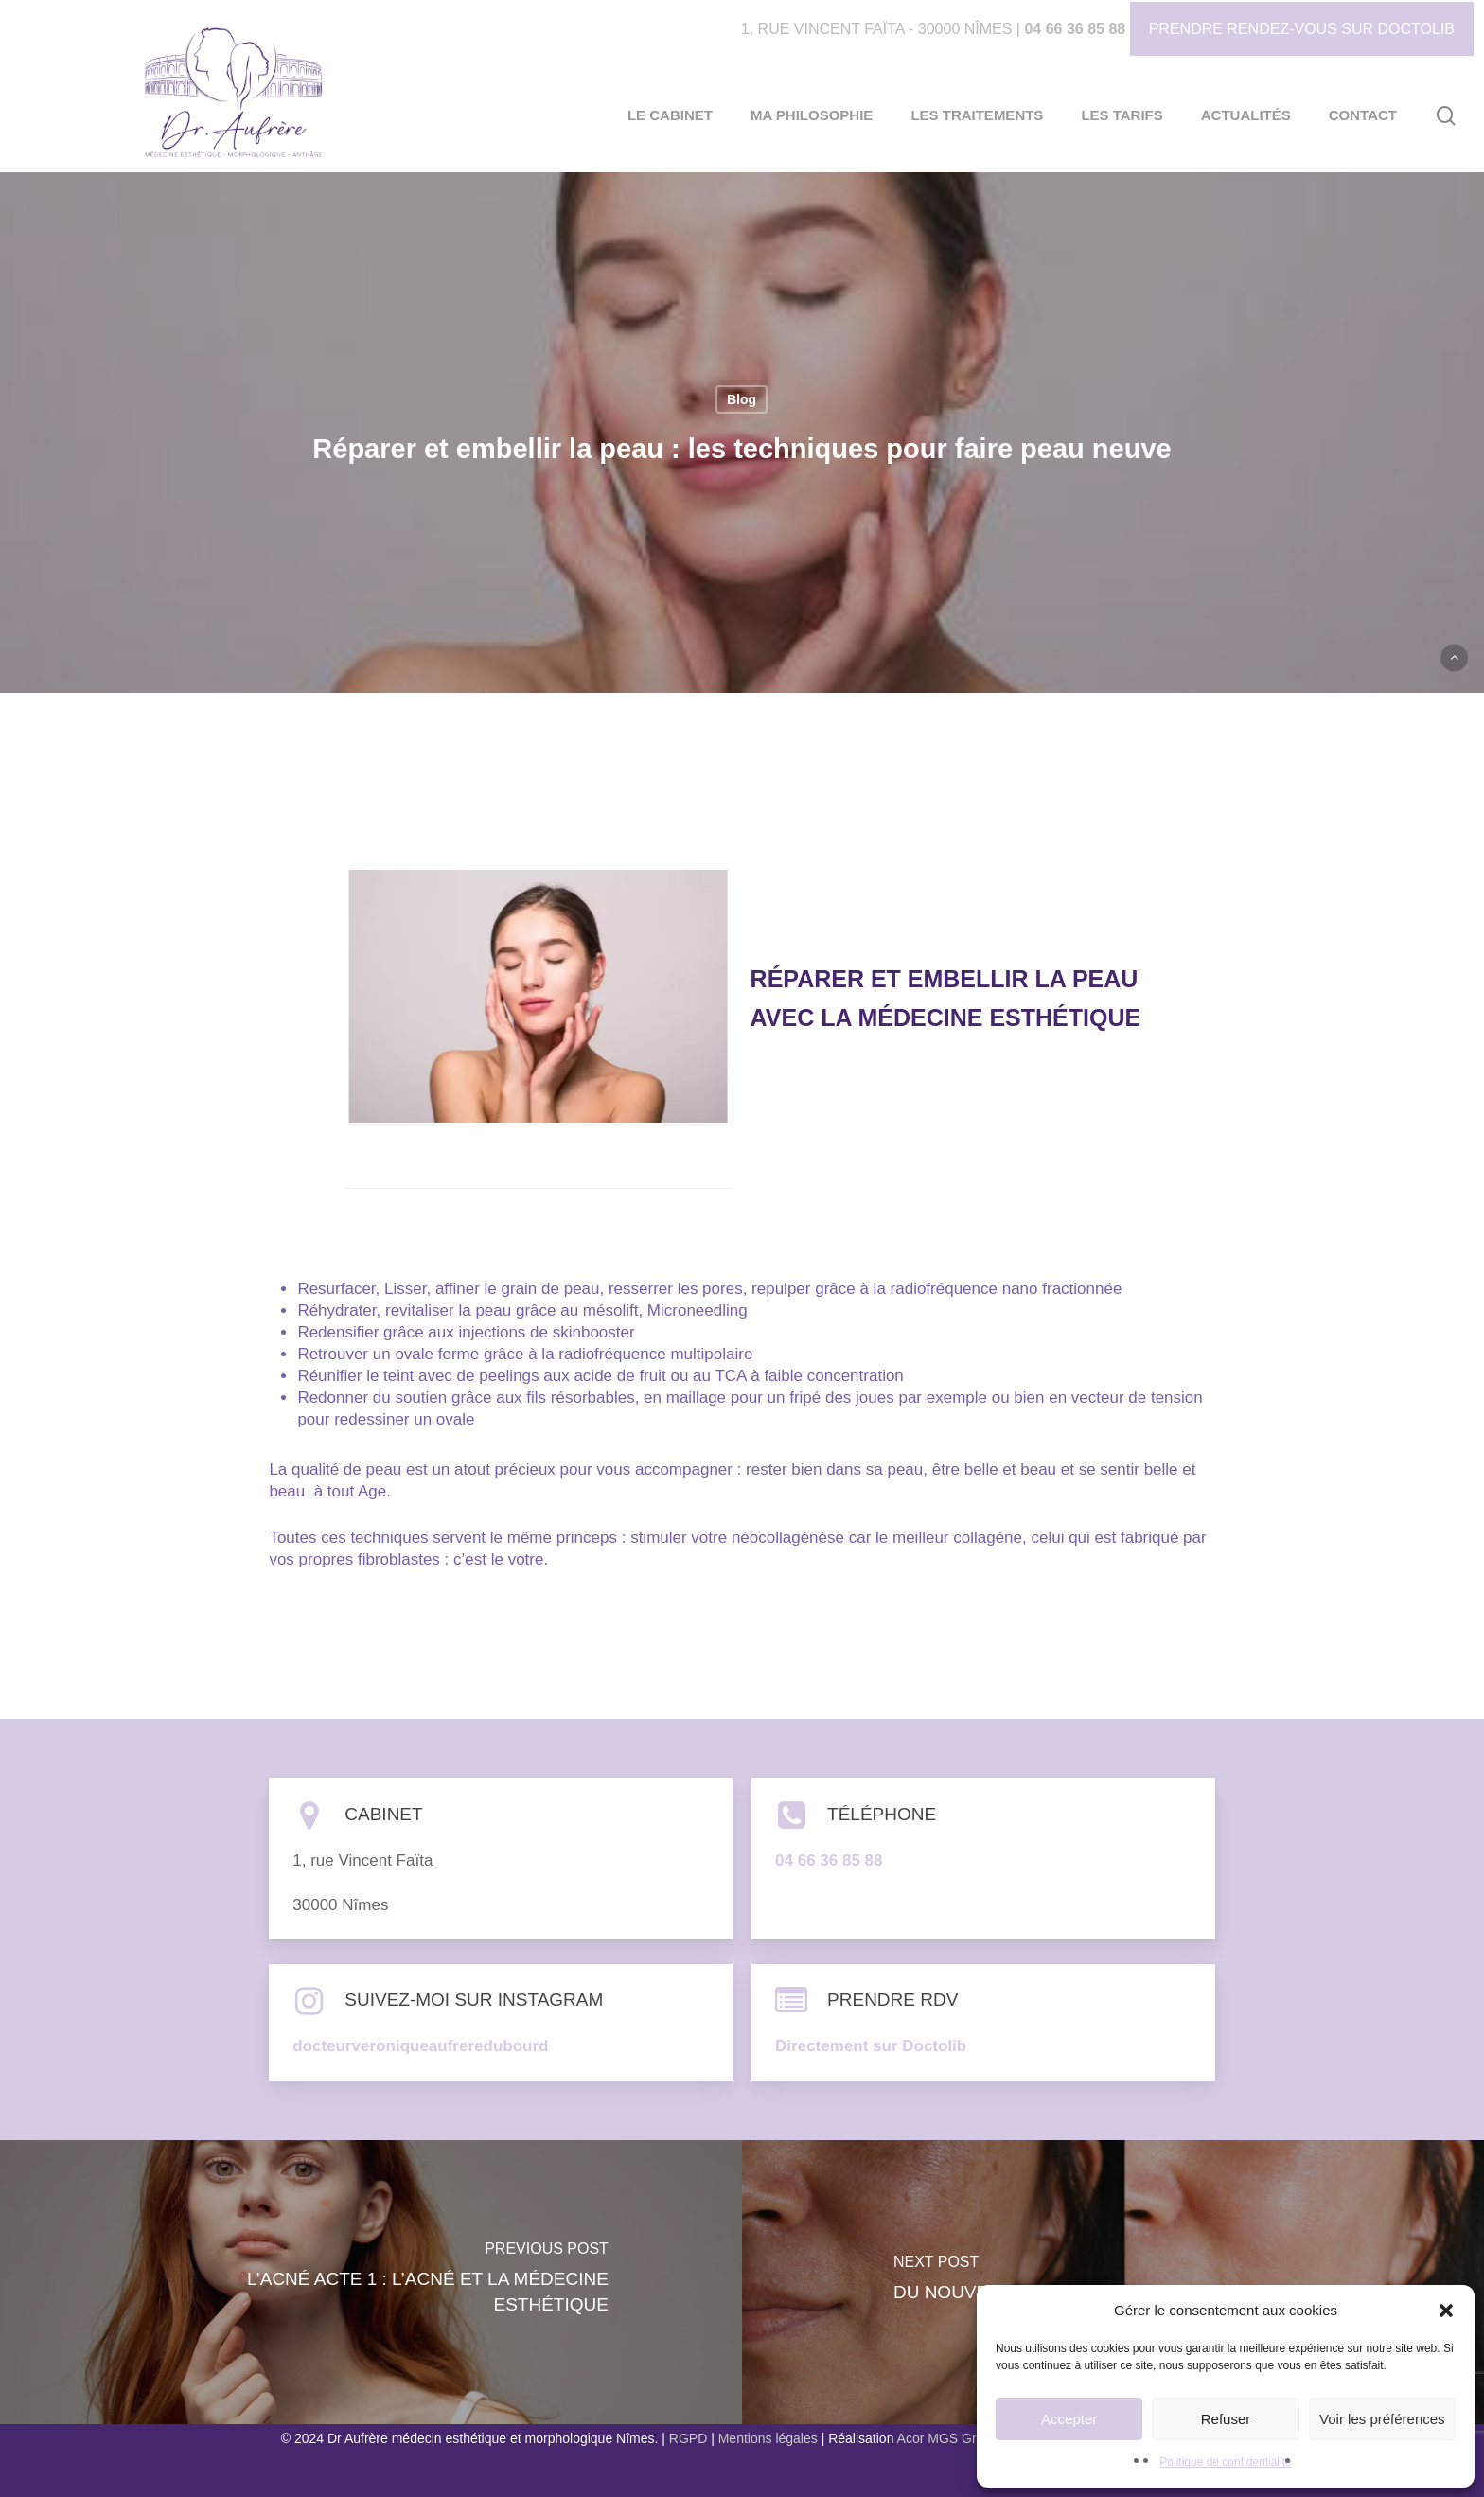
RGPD (688, 2438)
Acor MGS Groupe (951, 2438)
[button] (1446, 2310)
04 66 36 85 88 (1074, 29)
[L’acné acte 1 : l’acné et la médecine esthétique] (371, 2282)
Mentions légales (768, 2438)
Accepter (1069, 2419)
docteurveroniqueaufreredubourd (420, 2046)
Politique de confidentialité (1225, 2462)
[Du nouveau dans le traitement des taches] (1113, 2282)
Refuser (1226, 2419)
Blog (741, 399)
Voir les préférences (1382, 2419)
